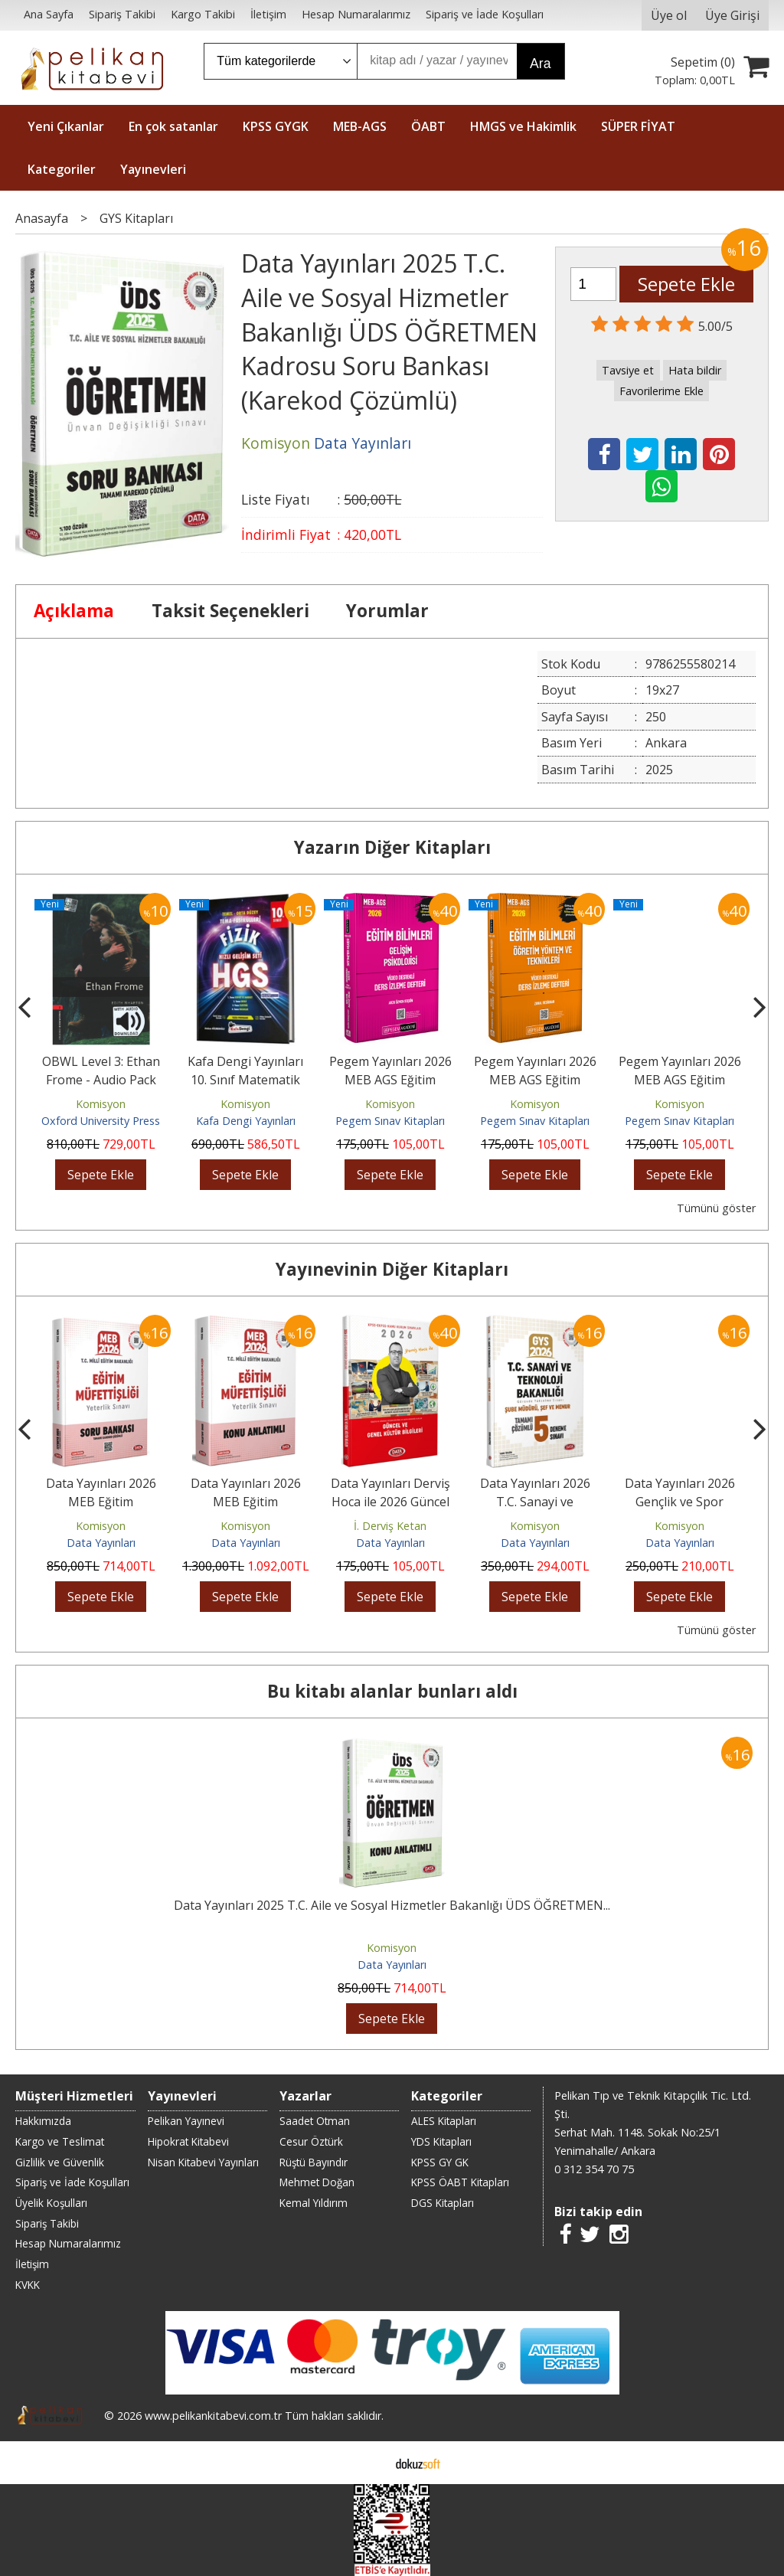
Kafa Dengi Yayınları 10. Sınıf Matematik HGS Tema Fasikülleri (245, 1080)
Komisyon (101, 1104)
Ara (540, 63)
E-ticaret (368, 2462)
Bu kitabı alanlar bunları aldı (392, 1691)
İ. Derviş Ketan (390, 1525)
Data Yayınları (101, 1542)
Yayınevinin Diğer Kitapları (392, 1269)
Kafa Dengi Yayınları (246, 1120)
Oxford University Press (100, 1120)
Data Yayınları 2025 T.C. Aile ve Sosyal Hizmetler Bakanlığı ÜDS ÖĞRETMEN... (392, 1905)
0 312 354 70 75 (594, 2169)
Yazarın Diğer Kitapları (392, 847)
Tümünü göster (716, 1208)
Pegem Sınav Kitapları (390, 1120)
